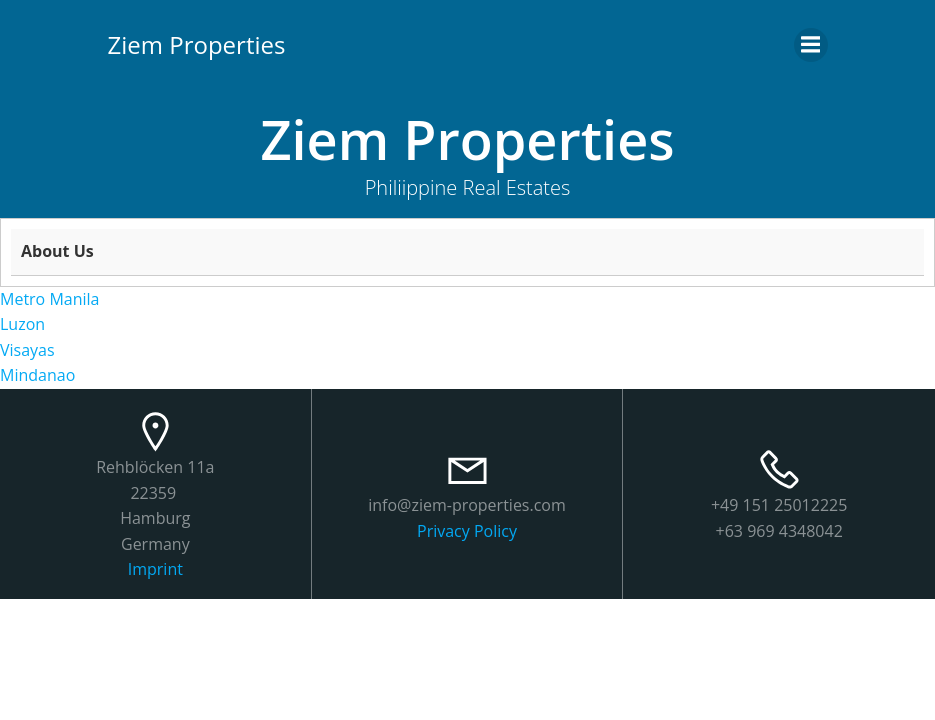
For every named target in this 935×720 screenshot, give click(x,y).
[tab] (467, 252)
